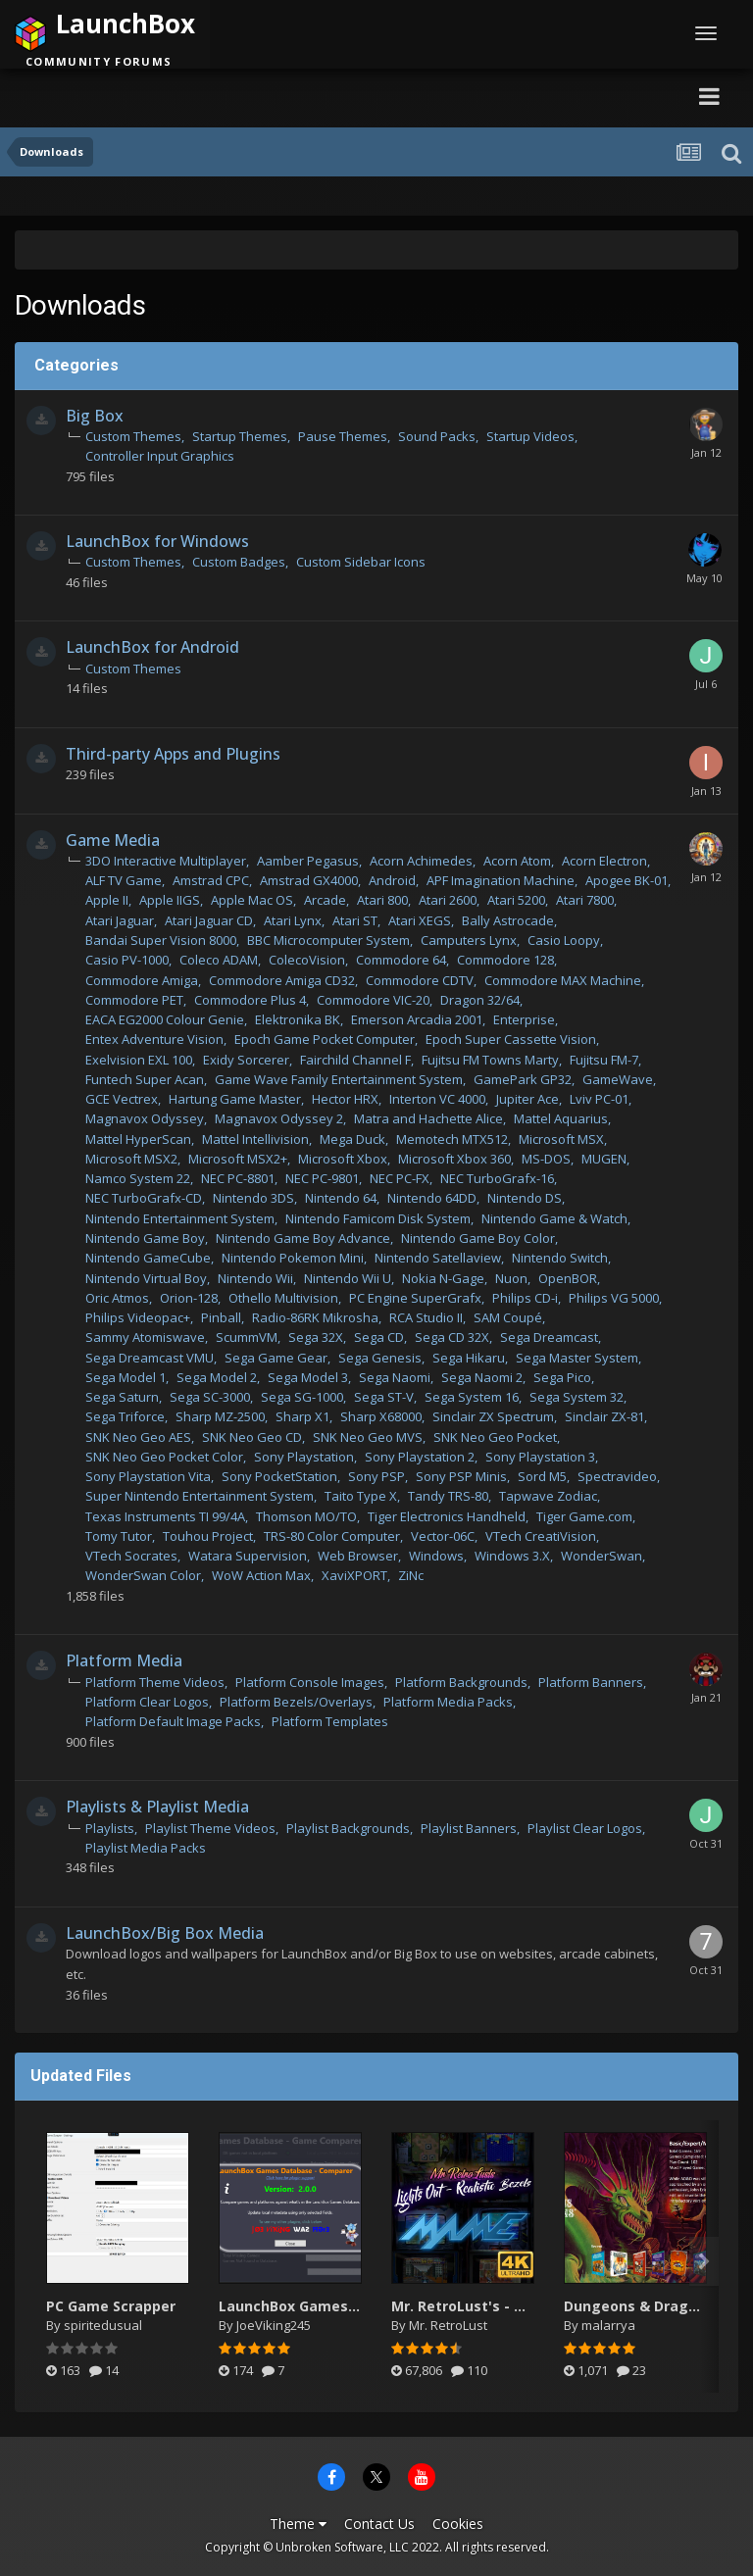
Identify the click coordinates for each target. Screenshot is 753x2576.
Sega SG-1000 (302, 1397)
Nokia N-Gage (443, 1278)
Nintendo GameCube (148, 1257)
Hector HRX (345, 1099)
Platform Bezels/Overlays (296, 1701)
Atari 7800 (585, 900)
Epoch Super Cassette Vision (511, 1039)
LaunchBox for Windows (157, 541)
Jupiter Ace (527, 1099)
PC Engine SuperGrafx (415, 1298)
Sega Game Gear (276, 1357)
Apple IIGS (169, 900)
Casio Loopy (563, 940)
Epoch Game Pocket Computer (324, 1039)
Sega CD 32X (452, 1337)
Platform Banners (590, 1682)
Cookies (457, 2523)
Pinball (221, 1317)
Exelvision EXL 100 (138, 1059)
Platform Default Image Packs (173, 1721)
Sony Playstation (304, 1456)
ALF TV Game (123, 880)
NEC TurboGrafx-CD (143, 1198)
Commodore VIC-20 (373, 1000)
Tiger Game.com (584, 1516)
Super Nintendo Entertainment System (199, 1496)
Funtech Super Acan (144, 1079)
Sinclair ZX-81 (604, 1416)
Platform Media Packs (448, 1701)
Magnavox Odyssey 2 (279, 1118)
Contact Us (379, 2523)
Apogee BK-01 (626, 880)
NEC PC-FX (399, 1178)
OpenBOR (567, 1278)
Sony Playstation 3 (540, 1456)
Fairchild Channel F (355, 1059)
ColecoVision (307, 959)
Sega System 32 (576, 1397)
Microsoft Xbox (342, 1158)
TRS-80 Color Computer (332, 1536)
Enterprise (524, 1019)
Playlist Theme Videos (210, 1828)
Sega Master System (577, 1357)
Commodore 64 (401, 959)
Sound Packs (437, 436)
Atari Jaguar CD (209, 920)
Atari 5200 (516, 900)
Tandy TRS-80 (448, 1496)
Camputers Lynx (469, 940)
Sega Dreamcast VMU (149, 1357)
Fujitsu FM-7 (604, 1059)
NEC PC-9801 (322, 1178)
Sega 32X (315, 1337)
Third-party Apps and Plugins (173, 754)
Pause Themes (342, 436)
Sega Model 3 (308, 1377)
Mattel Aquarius (561, 1118)
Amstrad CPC (211, 880)
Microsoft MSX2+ (237, 1158)
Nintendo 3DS (253, 1198)
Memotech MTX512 (452, 1139)
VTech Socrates (131, 1555)
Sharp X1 (302, 1416)
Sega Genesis (380, 1357)
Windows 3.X (512, 1555)
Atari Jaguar (119, 920)
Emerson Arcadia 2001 (416, 1019)
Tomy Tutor (118, 1536)
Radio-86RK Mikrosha (315, 1317)
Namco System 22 (137, 1178)
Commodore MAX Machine (562, 980)
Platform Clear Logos (147, 1701)
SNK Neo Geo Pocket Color (164, 1456)
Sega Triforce (125, 1416)
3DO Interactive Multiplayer (165, 860)
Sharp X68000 (381, 1416)
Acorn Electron (604, 860)
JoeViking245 (273, 2325)
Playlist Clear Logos (584, 1828)
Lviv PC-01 (599, 1099)
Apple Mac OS (252, 900)
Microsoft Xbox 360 (454, 1158)
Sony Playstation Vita (148, 1476)
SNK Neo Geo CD (252, 1437)
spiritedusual (103, 2325)
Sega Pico (562, 1377)
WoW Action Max (261, 1575)
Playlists (109, 1828)
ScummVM (246, 1337)
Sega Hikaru (468, 1357)
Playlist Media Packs (145, 1848)
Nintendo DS (524, 1198)
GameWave (617, 1079)
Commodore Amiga (141, 980)
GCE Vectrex (121, 1099)
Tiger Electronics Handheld (447, 1516)
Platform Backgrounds (461, 1682)
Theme (298, 2523)
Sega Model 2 (216, 1377)
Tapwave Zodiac (548, 1496)
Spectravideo (617, 1476)
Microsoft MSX (561, 1139)
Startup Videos (530, 436)
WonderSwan (601, 1555)
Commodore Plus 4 (250, 1000)
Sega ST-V (384, 1397)
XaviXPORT (354, 1575)
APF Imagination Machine (501, 880)
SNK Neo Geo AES (138, 1437)
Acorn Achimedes (421, 860)
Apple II (106, 900)
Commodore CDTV (420, 980)
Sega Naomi (394, 1377)
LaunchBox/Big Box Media (165, 1933)
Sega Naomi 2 (482, 1377)
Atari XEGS (419, 920)
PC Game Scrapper (111, 2306)
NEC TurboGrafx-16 (497, 1178)
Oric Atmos (117, 1298)
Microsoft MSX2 (131, 1158)
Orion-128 (189, 1298)
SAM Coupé (508, 1317)
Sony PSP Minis (461, 1476)
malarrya (608, 2325)
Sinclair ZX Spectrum (493, 1416)
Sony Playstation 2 (420, 1456)
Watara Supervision (247, 1555)
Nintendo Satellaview (438, 1257)
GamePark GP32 (523, 1079)
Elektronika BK (297, 1019)
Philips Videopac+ (137, 1317)
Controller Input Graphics (159, 456)
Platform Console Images (309, 1682)
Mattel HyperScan (138, 1139)
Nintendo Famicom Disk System (378, 1218)
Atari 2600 (448, 900)
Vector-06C (443, 1536)
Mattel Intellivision (255, 1139)
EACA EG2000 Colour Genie (164, 1019)
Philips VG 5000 (614, 1298)
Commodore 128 (505, 959)
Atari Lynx (293, 920)
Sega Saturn (122, 1397)
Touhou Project (208, 1536)
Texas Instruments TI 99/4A (165, 1516)
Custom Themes (133, 436)
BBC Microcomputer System (328, 940)
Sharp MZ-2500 (220, 1416)
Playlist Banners (469, 1828)
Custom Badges (238, 561)
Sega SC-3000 (210, 1397)
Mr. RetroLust (448, 2325)
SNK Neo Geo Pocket (495, 1437)
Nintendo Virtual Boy (146, 1278)
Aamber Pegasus (308, 860)
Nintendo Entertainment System (180, 1218)
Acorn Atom (517, 860)
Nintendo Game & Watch (554, 1218)
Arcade (325, 900)
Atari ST (354, 920)
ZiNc (411, 1575)
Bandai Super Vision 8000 (160, 940)
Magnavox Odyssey (144, 1118)
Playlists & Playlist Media (157, 1806)
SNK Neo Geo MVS (368, 1437)
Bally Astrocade (508, 920)
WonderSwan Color (143, 1575)
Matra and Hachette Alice (428, 1118)
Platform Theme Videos (155, 1682)
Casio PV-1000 (127, 959)
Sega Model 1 (125, 1377)
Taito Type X (361, 1496)
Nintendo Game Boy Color (478, 1238)
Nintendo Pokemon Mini (293, 1257)
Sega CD (379, 1337)
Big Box (95, 415)
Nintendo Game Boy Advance (303, 1238)
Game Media (113, 840)
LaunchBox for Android (152, 647)
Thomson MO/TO (306, 1516)
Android (392, 880)
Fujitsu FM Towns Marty (490, 1059)
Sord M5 (542, 1476)
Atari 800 (382, 900)
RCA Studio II (426, 1317)
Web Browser (358, 1555)
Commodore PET (134, 1000)
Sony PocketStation (279, 1476)
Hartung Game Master (235, 1099)
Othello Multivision (283, 1298)
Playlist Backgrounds (348, 1828)
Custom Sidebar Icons (361, 561)
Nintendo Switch (560, 1257)
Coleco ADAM (218, 959)
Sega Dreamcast (549, 1337)
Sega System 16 (472, 1397)
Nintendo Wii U (347, 1278)
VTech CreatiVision (540, 1536)
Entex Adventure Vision (154, 1039)
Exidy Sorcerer (246, 1059)
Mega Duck (352, 1139)
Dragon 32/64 (480, 1000)
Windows (436, 1555)
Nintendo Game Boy (145, 1238)
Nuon (511, 1278)
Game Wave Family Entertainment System (339, 1079)
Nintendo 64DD (432, 1198)
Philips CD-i (525, 1298)
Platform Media (124, 1660)
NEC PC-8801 (238, 1178)
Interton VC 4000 (437, 1099)
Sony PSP (376, 1476)
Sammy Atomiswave (145, 1337)
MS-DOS (546, 1158)
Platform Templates (330, 1721)
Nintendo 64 (340, 1198)
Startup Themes (239, 436)
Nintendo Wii (255, 1278)
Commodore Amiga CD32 (282, 980)
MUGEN (604, 1158)
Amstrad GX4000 (309, 880)
